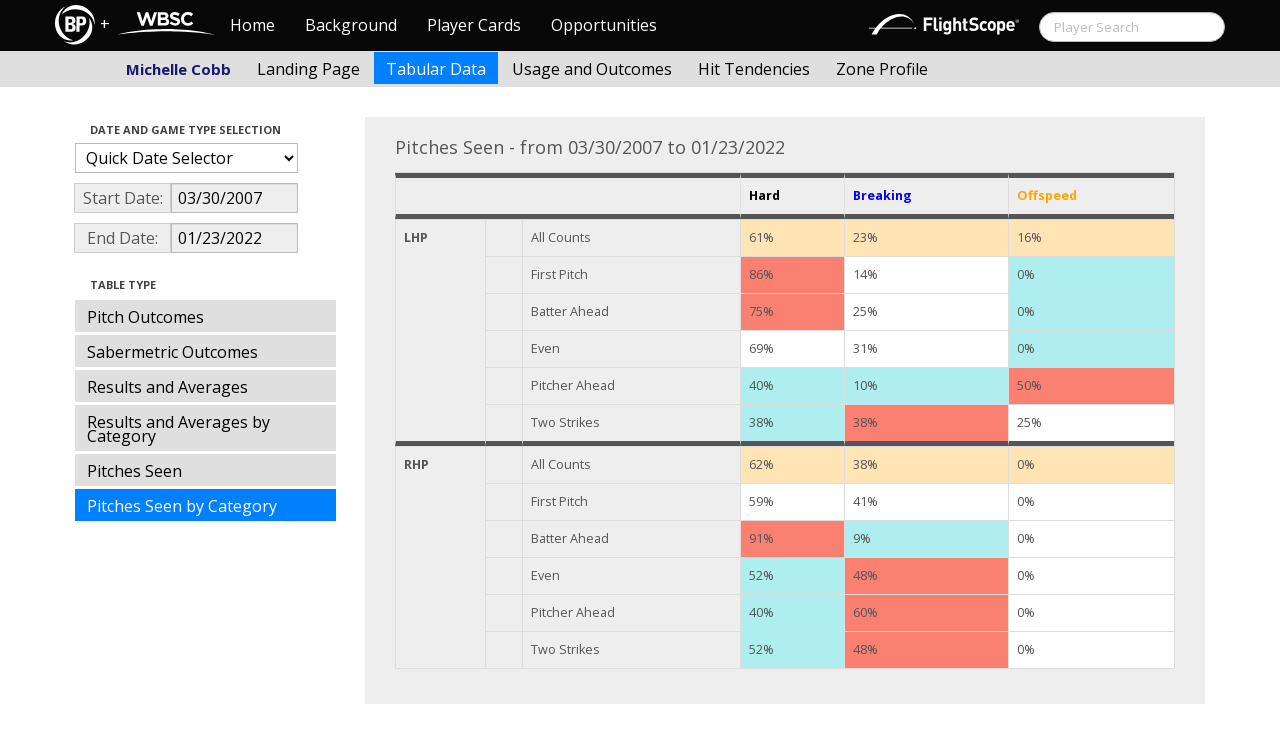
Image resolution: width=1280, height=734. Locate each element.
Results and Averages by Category (178, 429)
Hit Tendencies (754, 69)
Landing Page (308, 69)
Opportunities (604, 25)
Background (351, 25)
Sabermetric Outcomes (172, 352)
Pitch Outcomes (145, 317)
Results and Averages (167, 387)
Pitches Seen (134, 471)
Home (252, 25)
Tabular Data (436, 69)
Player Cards (474, 25)
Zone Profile (882, 69)
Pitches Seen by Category (182, 506)
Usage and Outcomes (592, 69)
